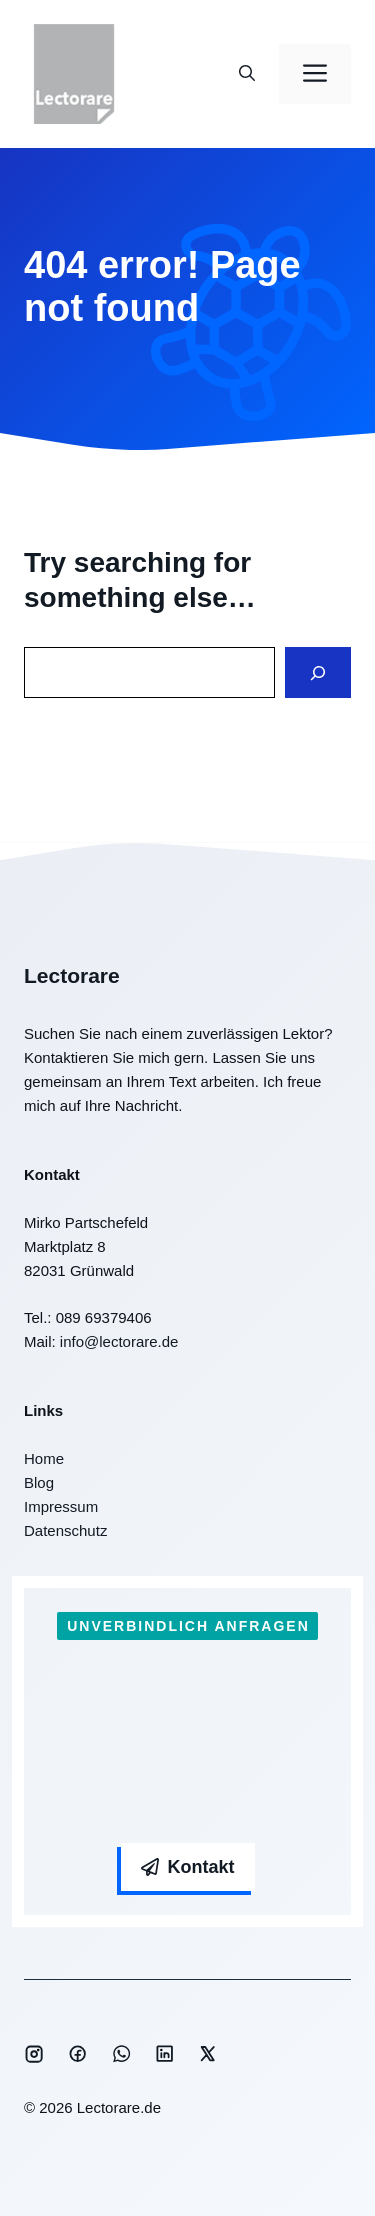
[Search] (318, 672)
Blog (39, 1482)
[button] (247, 74)
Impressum (61, 1506)
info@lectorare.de (119, 1341)
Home (44, 1458)
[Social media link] (34, 2054)
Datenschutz (65, 1530)
